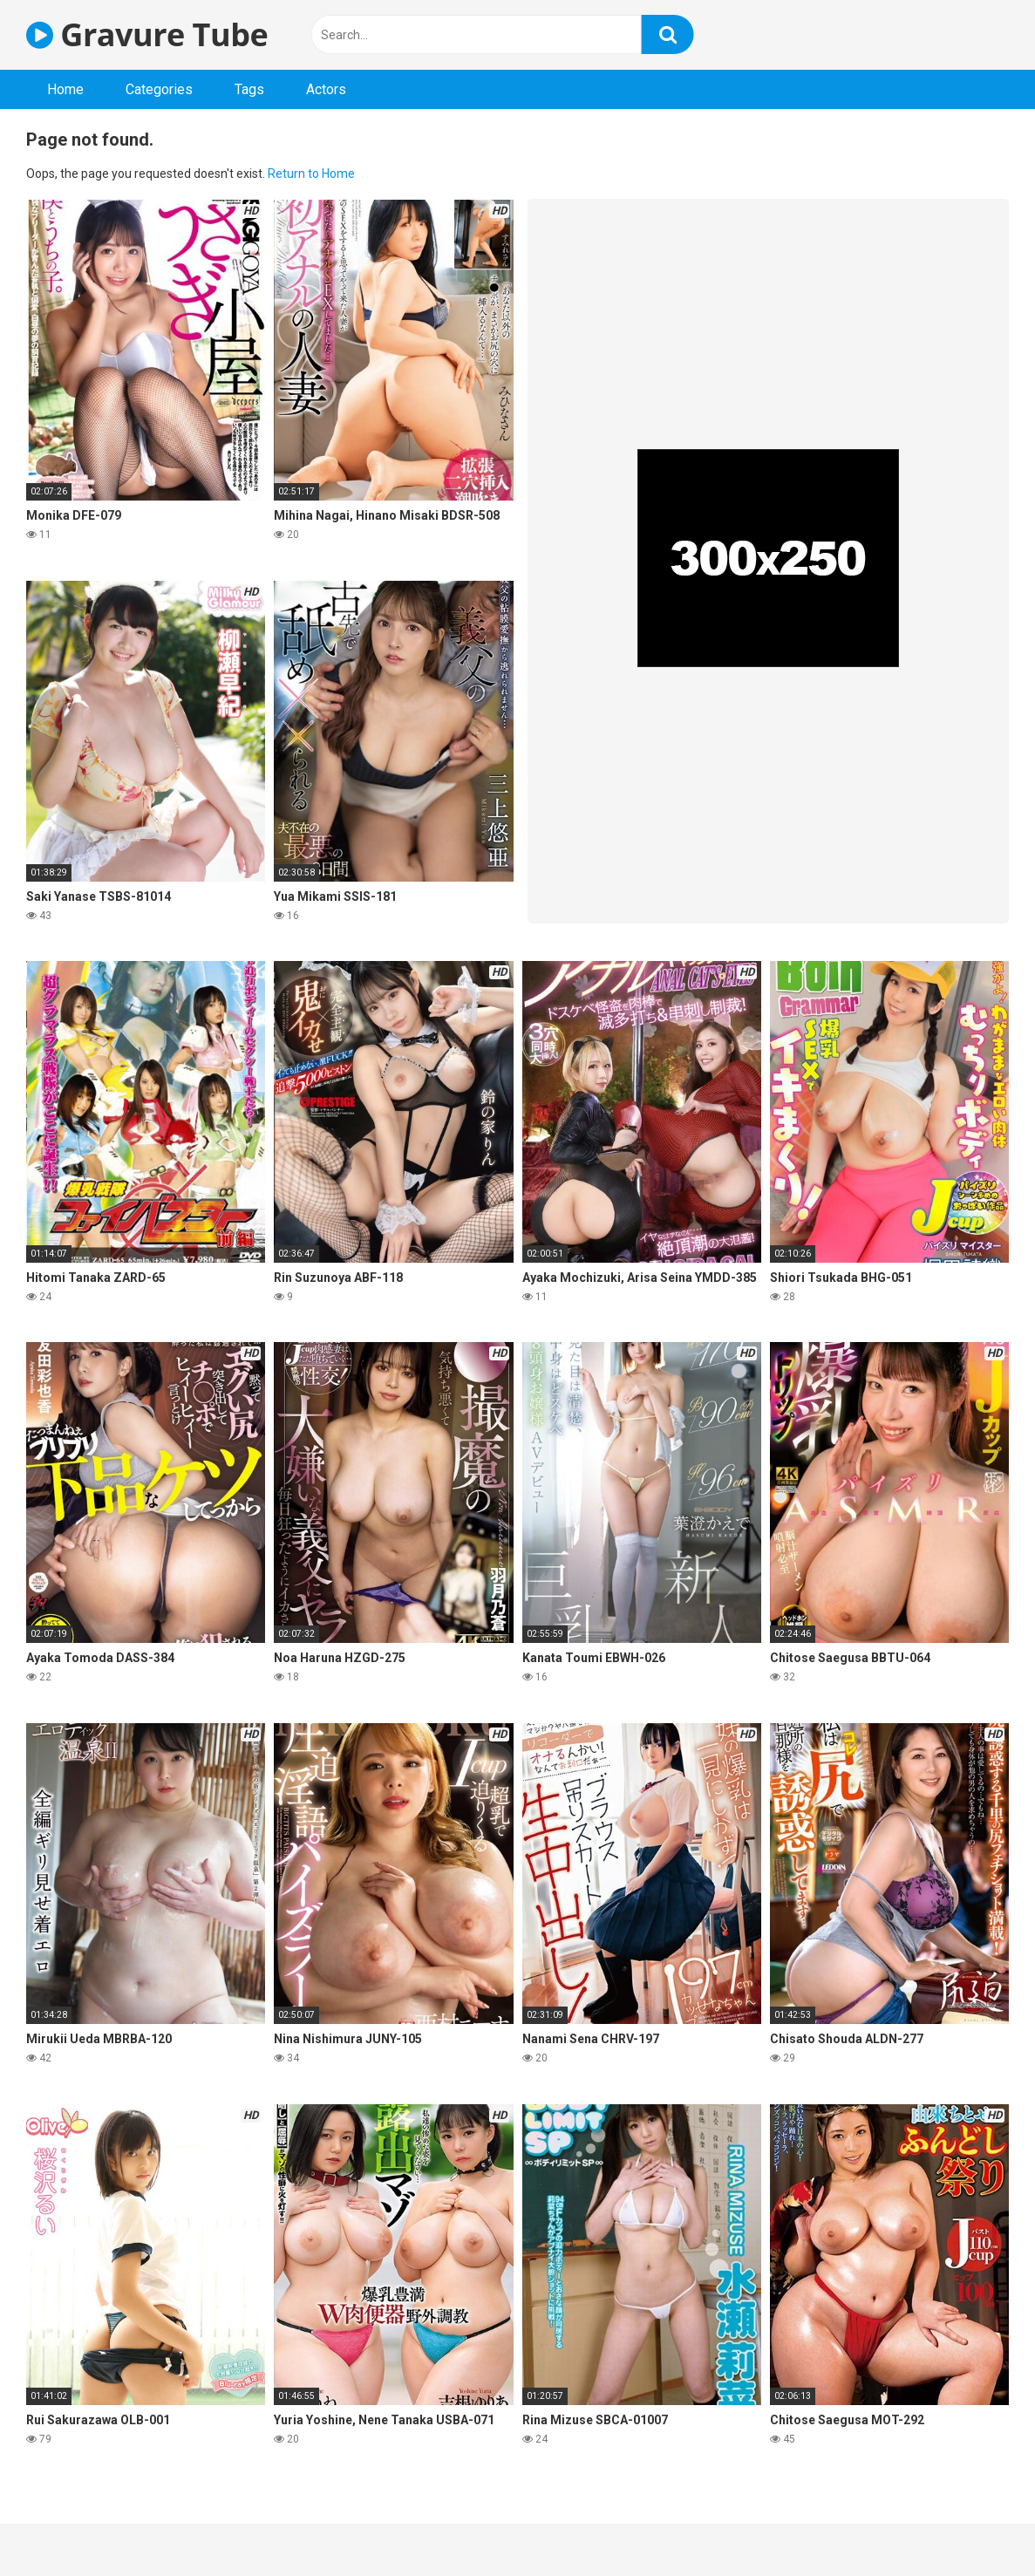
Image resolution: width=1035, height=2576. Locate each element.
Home (65, 89)
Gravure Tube (147, 34)
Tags (249, 89)
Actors (326, 89)
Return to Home (311, 174)
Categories (159, 89)
